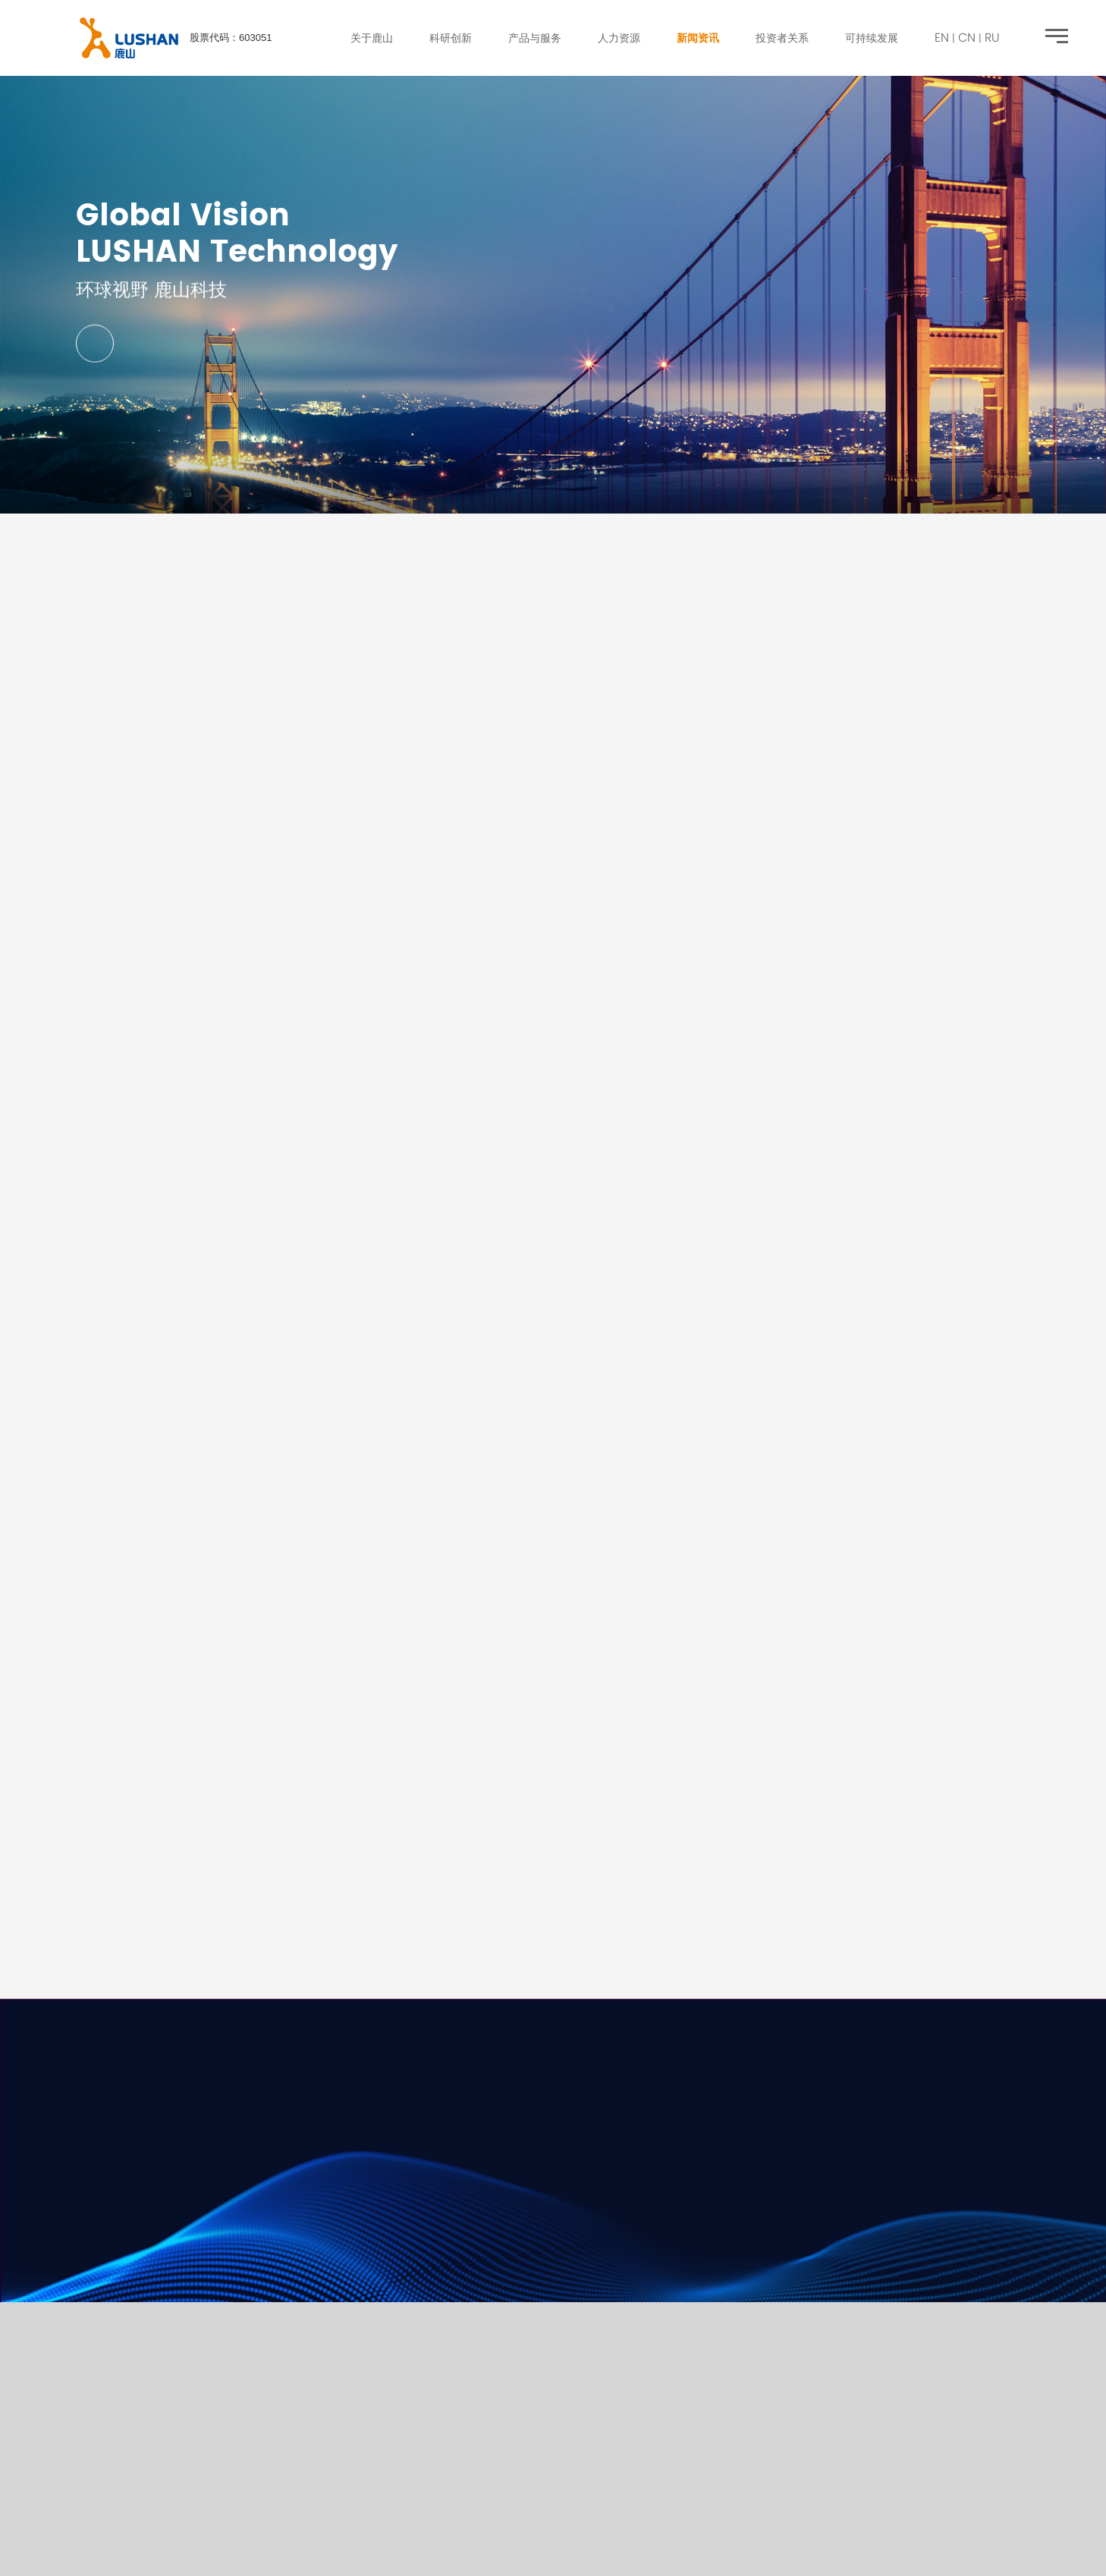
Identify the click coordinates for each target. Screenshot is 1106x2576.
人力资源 (619, 38)
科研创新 (450, 38)
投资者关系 (782, 38)
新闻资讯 (698, 38)
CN (967, 37)
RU (992, 37)
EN (942, 37)
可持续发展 (871, 38)
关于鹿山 (371, 38)
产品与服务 (534, 38)
